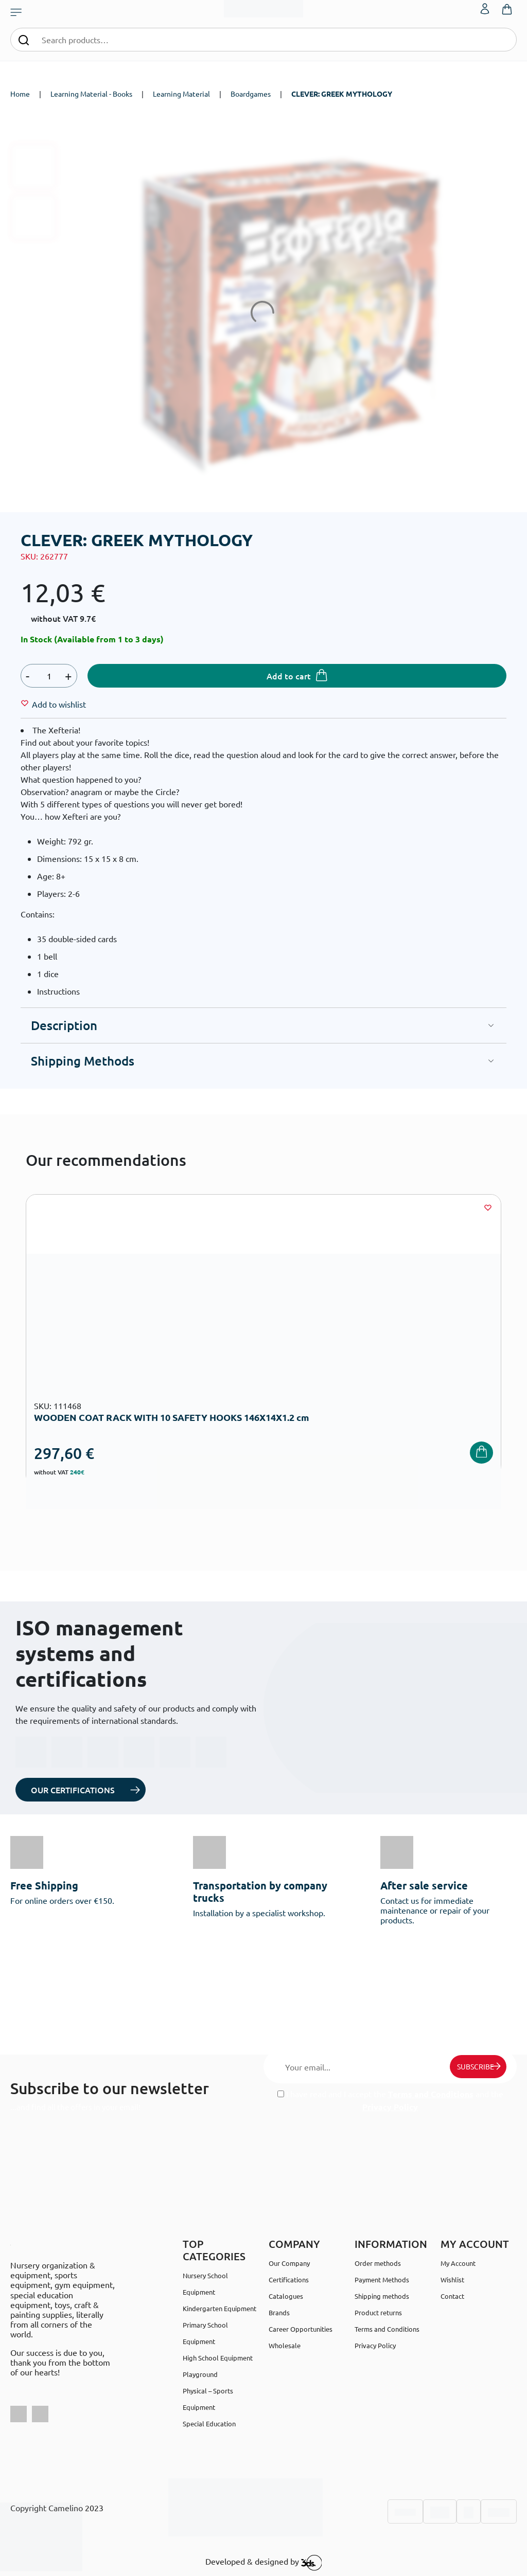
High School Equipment (218, 2357)
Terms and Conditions (430, 2093)
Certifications (289, 2279)
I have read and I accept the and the (390, 2100)
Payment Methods (382, 2279)
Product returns (378, 2312)
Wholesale (285, 2345)
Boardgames (251, 93)
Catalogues (286, 2296)
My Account (458, 2263)
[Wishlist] (59, 704)
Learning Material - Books (91, 93)
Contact (452, 2296)
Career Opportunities (300, 2329)
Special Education (209, 2423)
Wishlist (452, 2279)
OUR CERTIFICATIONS (73, 1789)
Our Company (289, 2263)
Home (20, 93)
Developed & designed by (263, 2562)
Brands (279, 2312)
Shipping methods (382, 2296)
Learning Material (181, 93)
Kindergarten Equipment (219, 2308)
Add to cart (289, 675)
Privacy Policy (390, 2106)
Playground (200, 2374)
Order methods (378, 2263)
